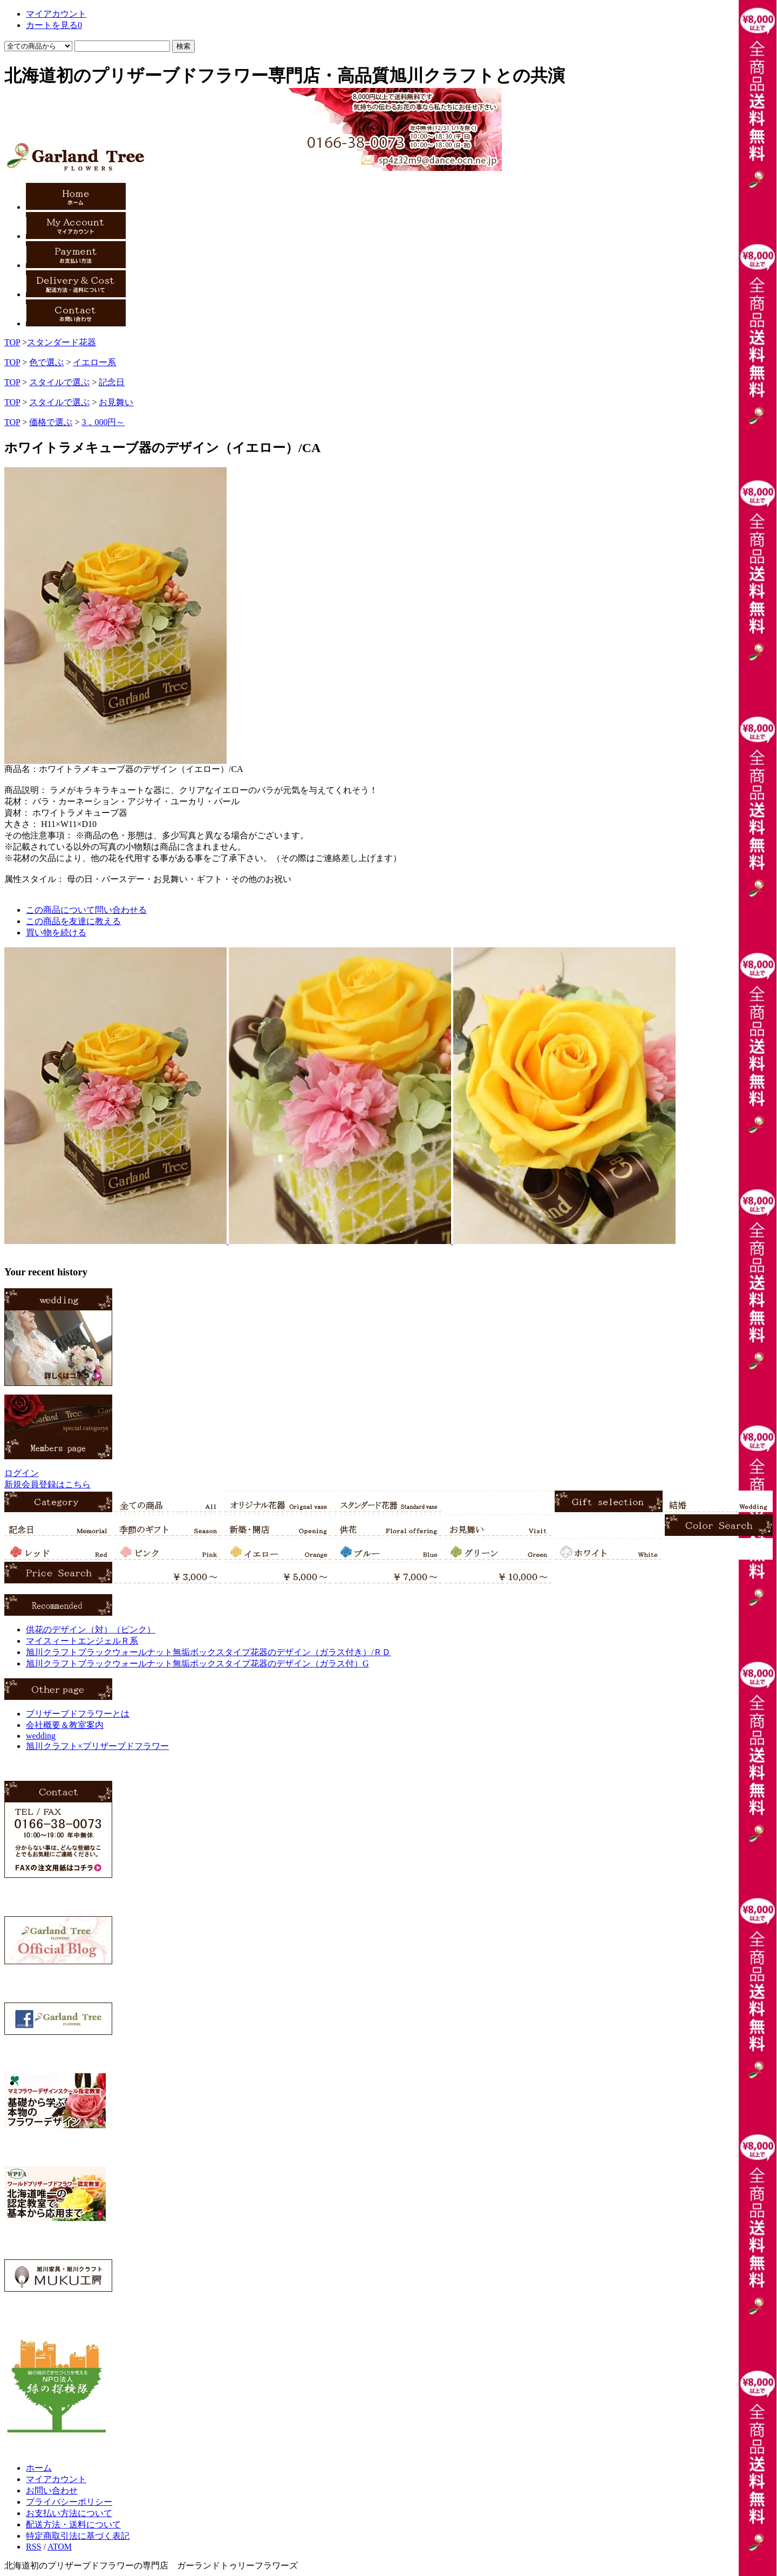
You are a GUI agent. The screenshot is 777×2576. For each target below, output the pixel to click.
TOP (12, 342)
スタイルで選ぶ (59, 382)
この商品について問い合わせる (86, 909)
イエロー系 (94, 362)
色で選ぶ (46, 362)
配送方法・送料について (73, 2524)
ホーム (39, 2467)
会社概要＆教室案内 (65, 1725)
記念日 (112, 382)
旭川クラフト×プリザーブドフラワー (97, 1746)
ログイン (21, 1473)
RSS (33, 2546)
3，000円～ (103, 422)
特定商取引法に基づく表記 (78, 2535)
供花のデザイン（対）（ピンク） (90, 1629)
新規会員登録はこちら (47, 1484)
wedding (41, 1735)
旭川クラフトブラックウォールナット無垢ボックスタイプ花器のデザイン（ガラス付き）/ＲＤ (208, 1652)
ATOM (59, 2546)
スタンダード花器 (61, 342)
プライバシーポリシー (69, 2501)
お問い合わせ (52, 2490)
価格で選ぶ (50, 422)
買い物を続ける (56, 932)
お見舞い (116, 402)
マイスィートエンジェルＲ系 (82, 1640)
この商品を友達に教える (73, 921)
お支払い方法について (69, 2513)
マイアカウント (56, 2479)
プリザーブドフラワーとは (78, 1713)
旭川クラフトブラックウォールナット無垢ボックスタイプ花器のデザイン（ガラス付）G (197, 1663)
